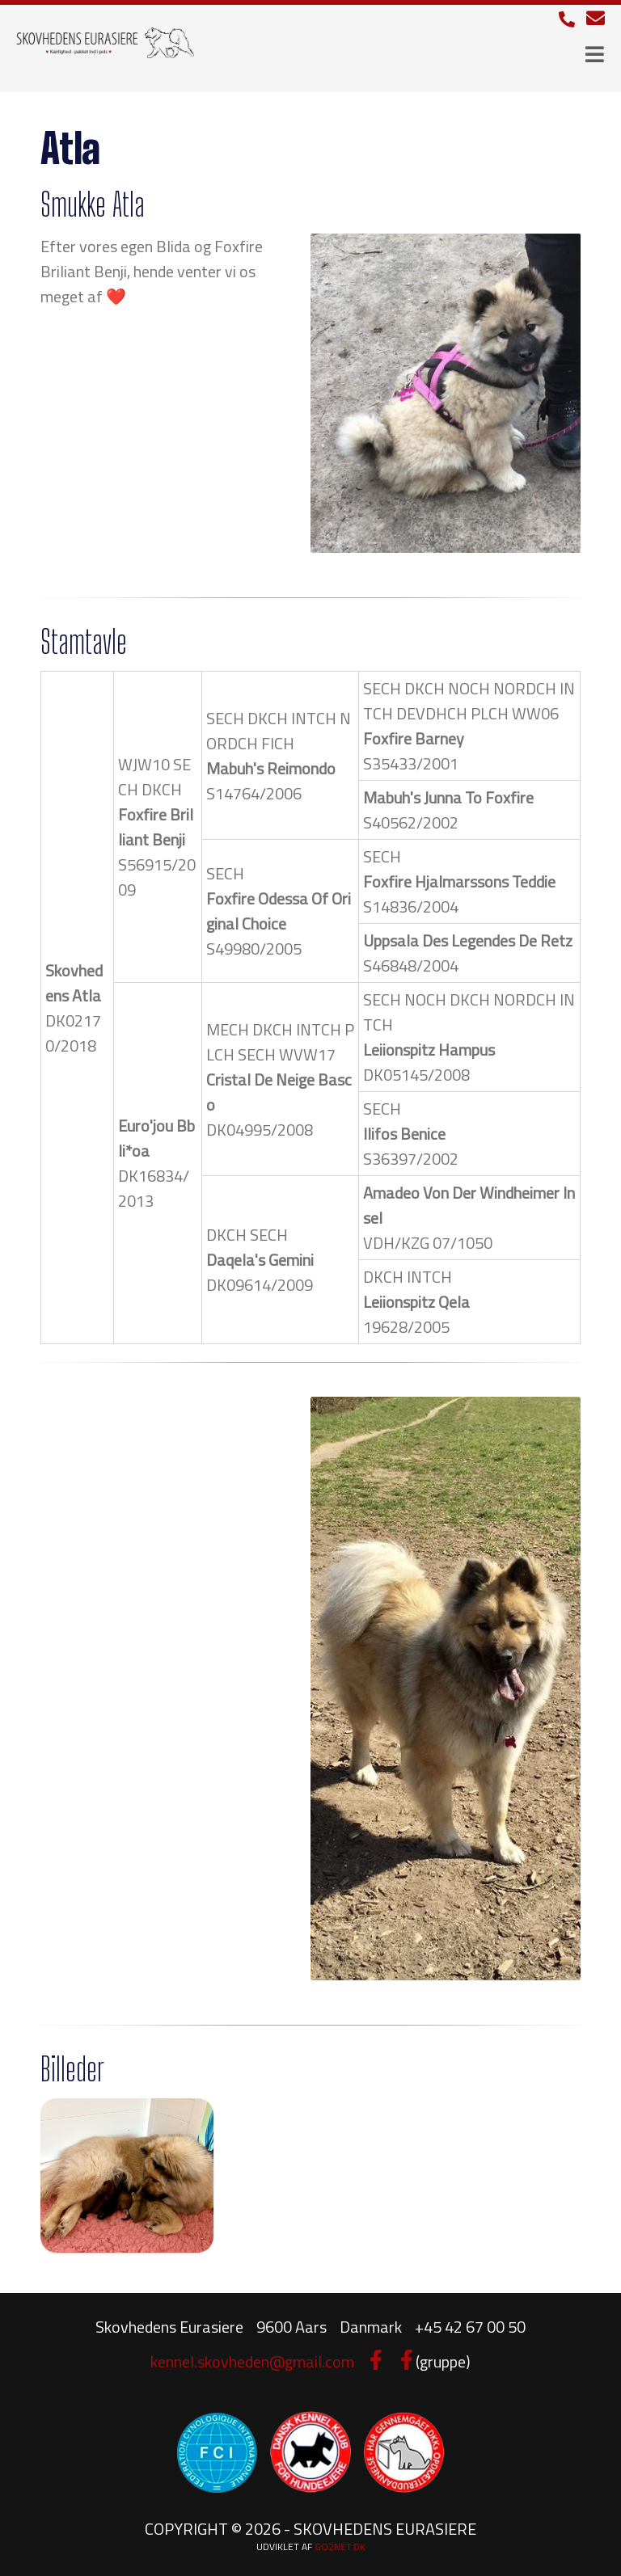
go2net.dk (340, 2546)
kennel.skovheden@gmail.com (252, 2361)
